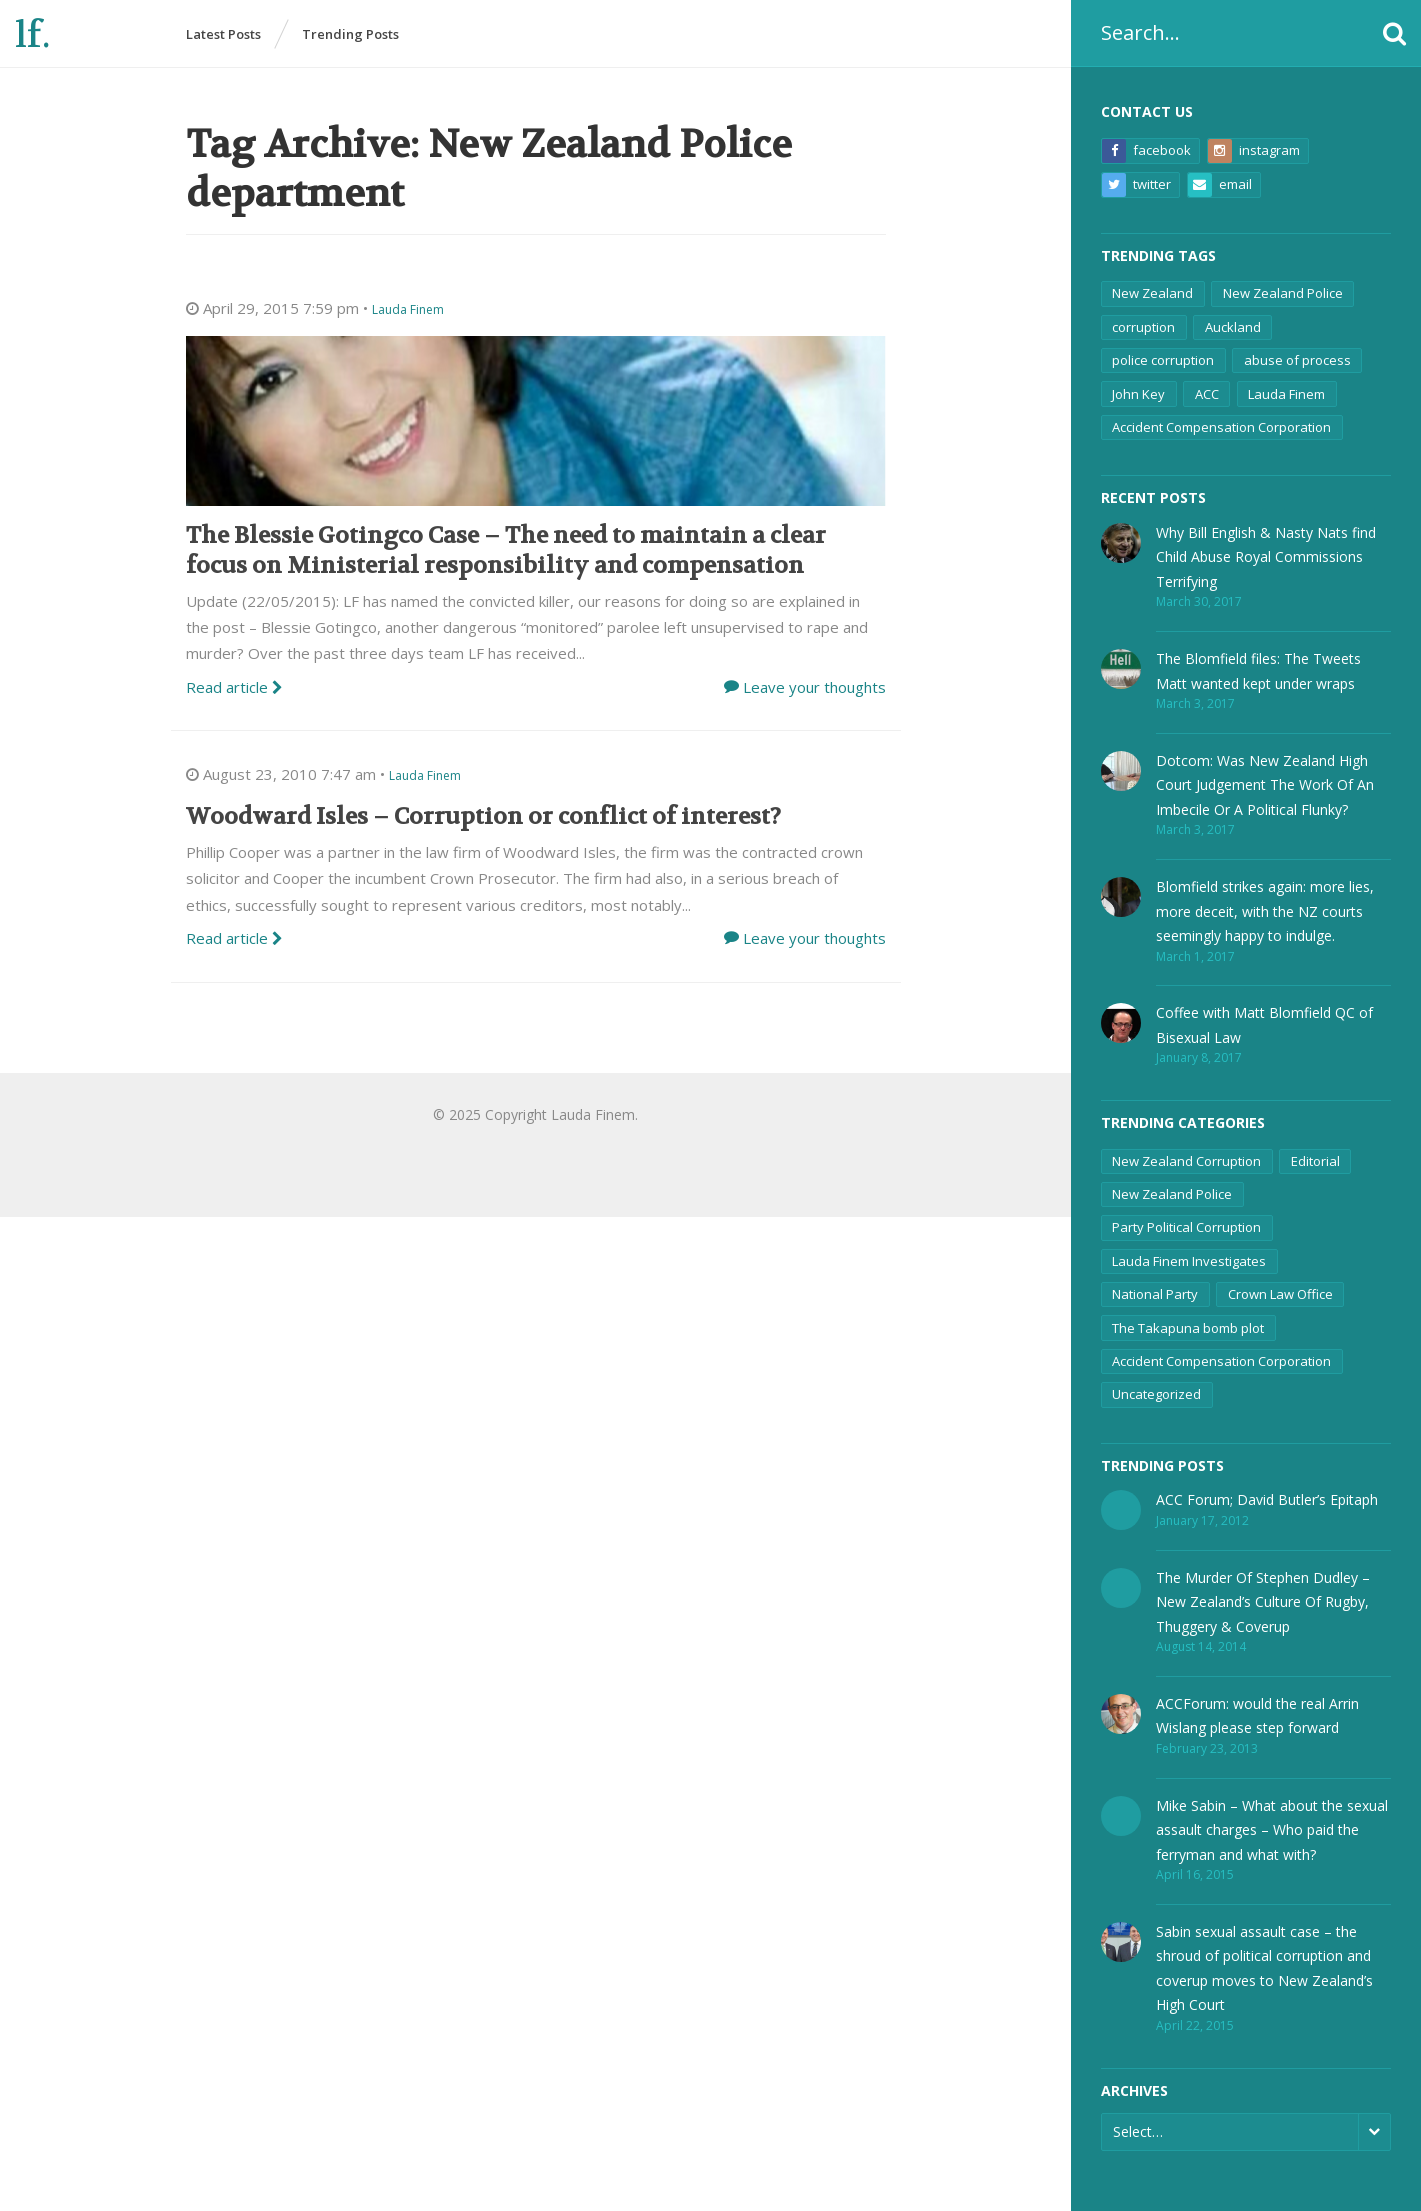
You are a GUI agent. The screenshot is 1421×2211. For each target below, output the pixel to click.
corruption (1143, 327)
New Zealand (1152, 293)
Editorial (1315, 1161)
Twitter (1136, 185)
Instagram (1254, 151)
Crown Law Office (1280, 1294)
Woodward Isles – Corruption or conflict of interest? (483, 816)
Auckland (1233, 327)
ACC (1207, 394)
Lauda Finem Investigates (1189, 1261)
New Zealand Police (1283, 293)
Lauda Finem (1286, 394)
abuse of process (1297, 360)
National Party (1155, 1294)
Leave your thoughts (814, 687)
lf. (32, 35)
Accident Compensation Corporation (1221, 427)
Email (1220, 185)
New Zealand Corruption (1186, 1161)
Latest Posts (223, 34)
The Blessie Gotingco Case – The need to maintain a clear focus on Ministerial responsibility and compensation (506, 550)
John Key (1138, 394)
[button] (1394, 33)
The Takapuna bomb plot (1188, 1328)
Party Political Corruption (1186, 1227)
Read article (234, 687)
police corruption (1163, 360)
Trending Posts (350, 34)
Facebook (1146, 151)
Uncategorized (1156, 1394)
